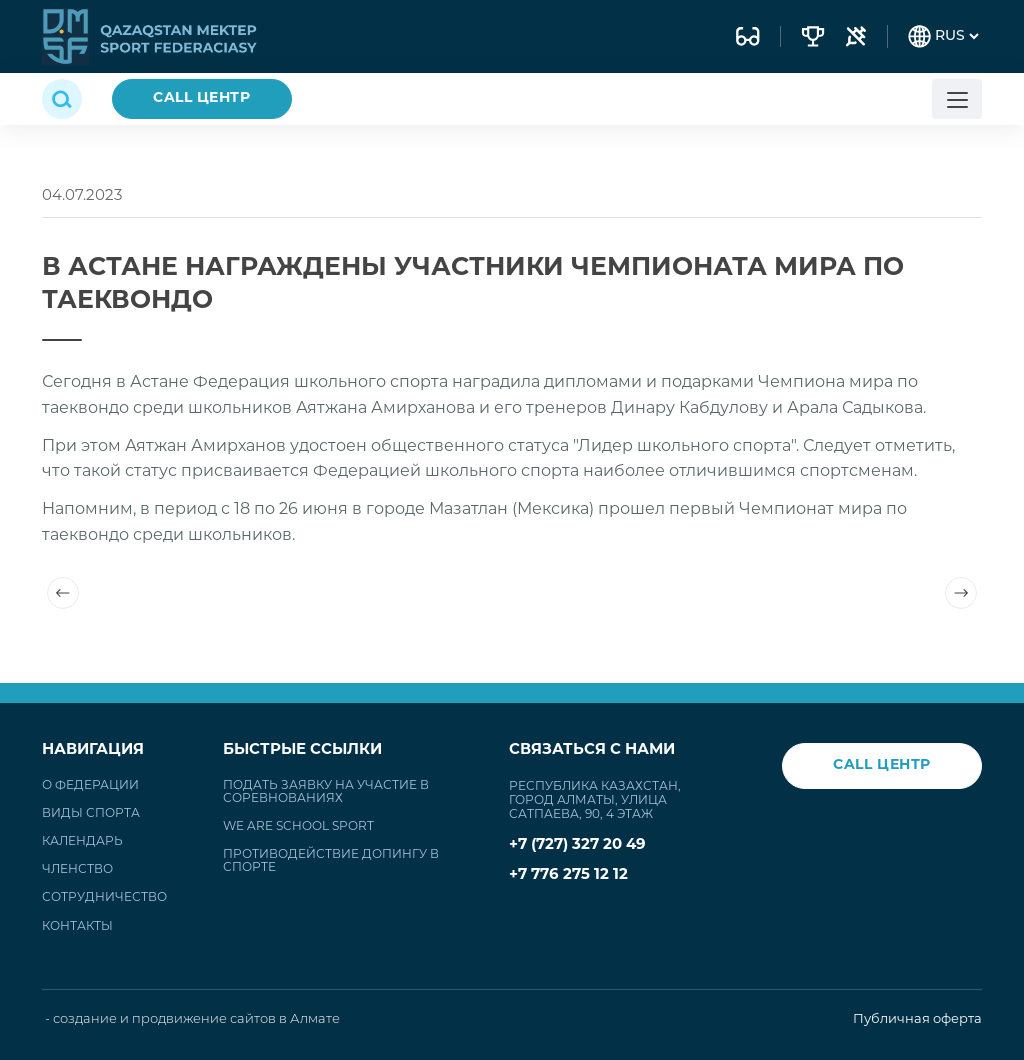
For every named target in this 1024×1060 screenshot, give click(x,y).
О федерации (90, 786)
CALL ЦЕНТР (202, 98)
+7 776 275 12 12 (568, 875)
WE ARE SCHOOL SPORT (298, 827)
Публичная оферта (917, 1019)
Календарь (82, 842)
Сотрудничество (104, 898)
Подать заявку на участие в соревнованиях (326, 792)
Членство (77, 870)
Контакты (77, 927)
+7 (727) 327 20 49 (577, 845)
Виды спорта (91, 814)
